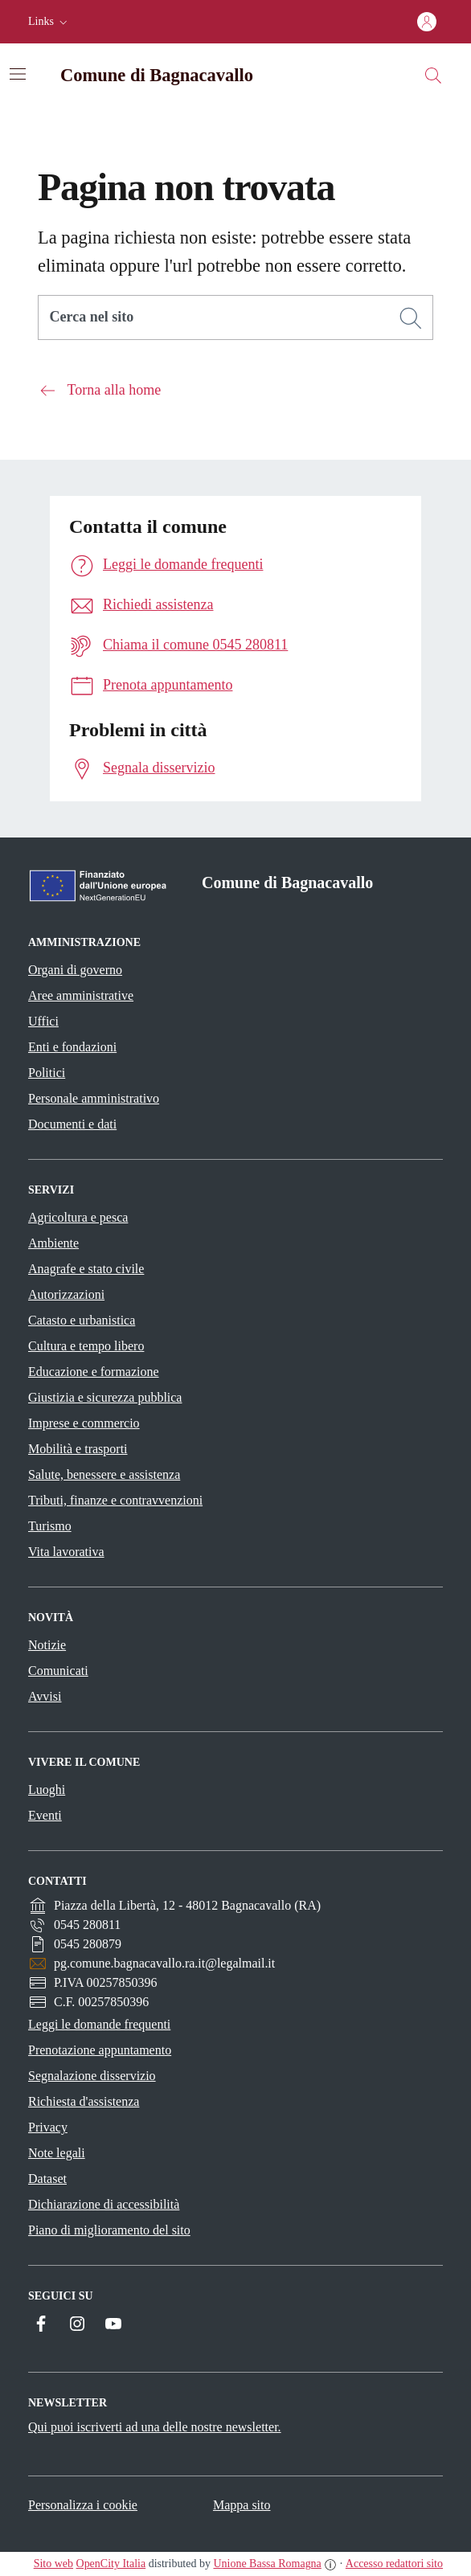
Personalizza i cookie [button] (82, 2505)
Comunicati (58, 1670)
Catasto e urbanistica (81, 1320)
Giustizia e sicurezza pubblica (105, 1397)
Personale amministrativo (93, 1098)
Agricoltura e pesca (78, 1217)
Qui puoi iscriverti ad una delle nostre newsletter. (154, 2427)
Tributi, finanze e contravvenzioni (115, 1500)
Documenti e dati (72, 1124)
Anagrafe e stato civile (86, 1269)
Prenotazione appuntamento (99, 2050)
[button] (49, 22)
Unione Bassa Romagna (267, 2564)
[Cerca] (410, 318)
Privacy (48, 2127)
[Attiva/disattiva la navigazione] (17, 74)
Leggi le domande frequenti (99, 2024)
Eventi (45, 1815)
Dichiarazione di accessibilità (103, 2204)
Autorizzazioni (66, 1294)
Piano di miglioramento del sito (109, 2230)
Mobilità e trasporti (78, 1449)
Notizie (47, 1645)
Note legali (56, 2153)
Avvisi (44, 1696)
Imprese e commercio (84, 1423)
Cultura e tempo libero (86, 1346)
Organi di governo (75, 970)
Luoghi (46, 1789)
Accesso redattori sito (394, 2564)
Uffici (43, 1021)
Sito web (53, 2564)
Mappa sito (242, 2505)
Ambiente (53, 1243)
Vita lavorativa (66, 1551)
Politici (46, 1072)
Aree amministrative (80, 995)
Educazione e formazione (93, 1371)
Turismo (50, 1526)
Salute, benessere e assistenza (104, 1474)
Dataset (47, 2178)
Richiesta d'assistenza (83, 2101)
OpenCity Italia (111, 2564)
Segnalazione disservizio (92, 2076)
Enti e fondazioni (72, 1047)
